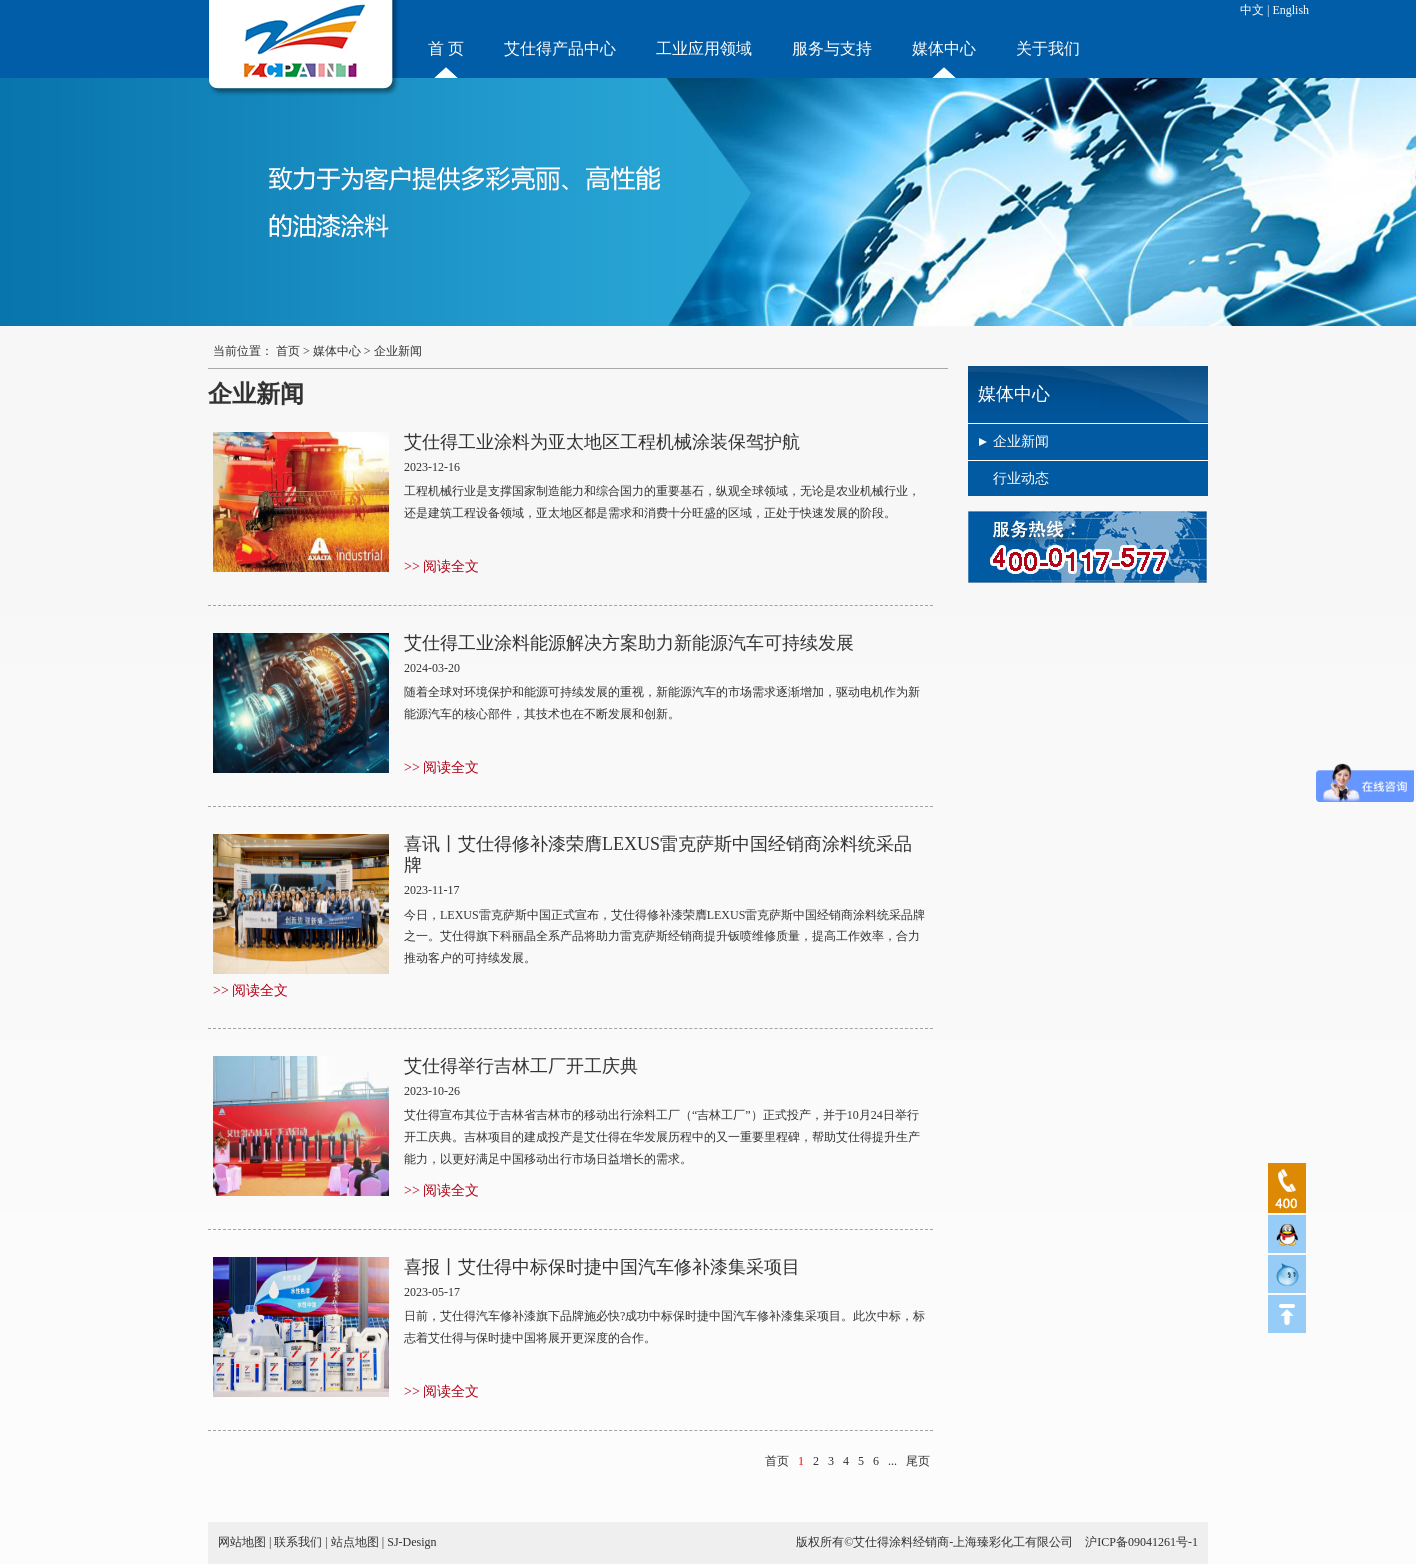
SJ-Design (411, 1542)
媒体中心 (944, 48)
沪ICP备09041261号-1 (1141, 1542)
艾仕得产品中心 (560, 48)
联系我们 (298, 1542)
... (892, 1461)
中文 (1252, 10)
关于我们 (1048, 48)
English (1290, 10)
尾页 (918, 1461)
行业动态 (1021, 478)
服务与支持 (832, 48)
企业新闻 (1021, 441)
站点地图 (355, 1542)
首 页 (446, 48)
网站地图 (242, 1542)
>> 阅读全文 (441, 566)
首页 (288, 351)
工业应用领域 (704, 48)
